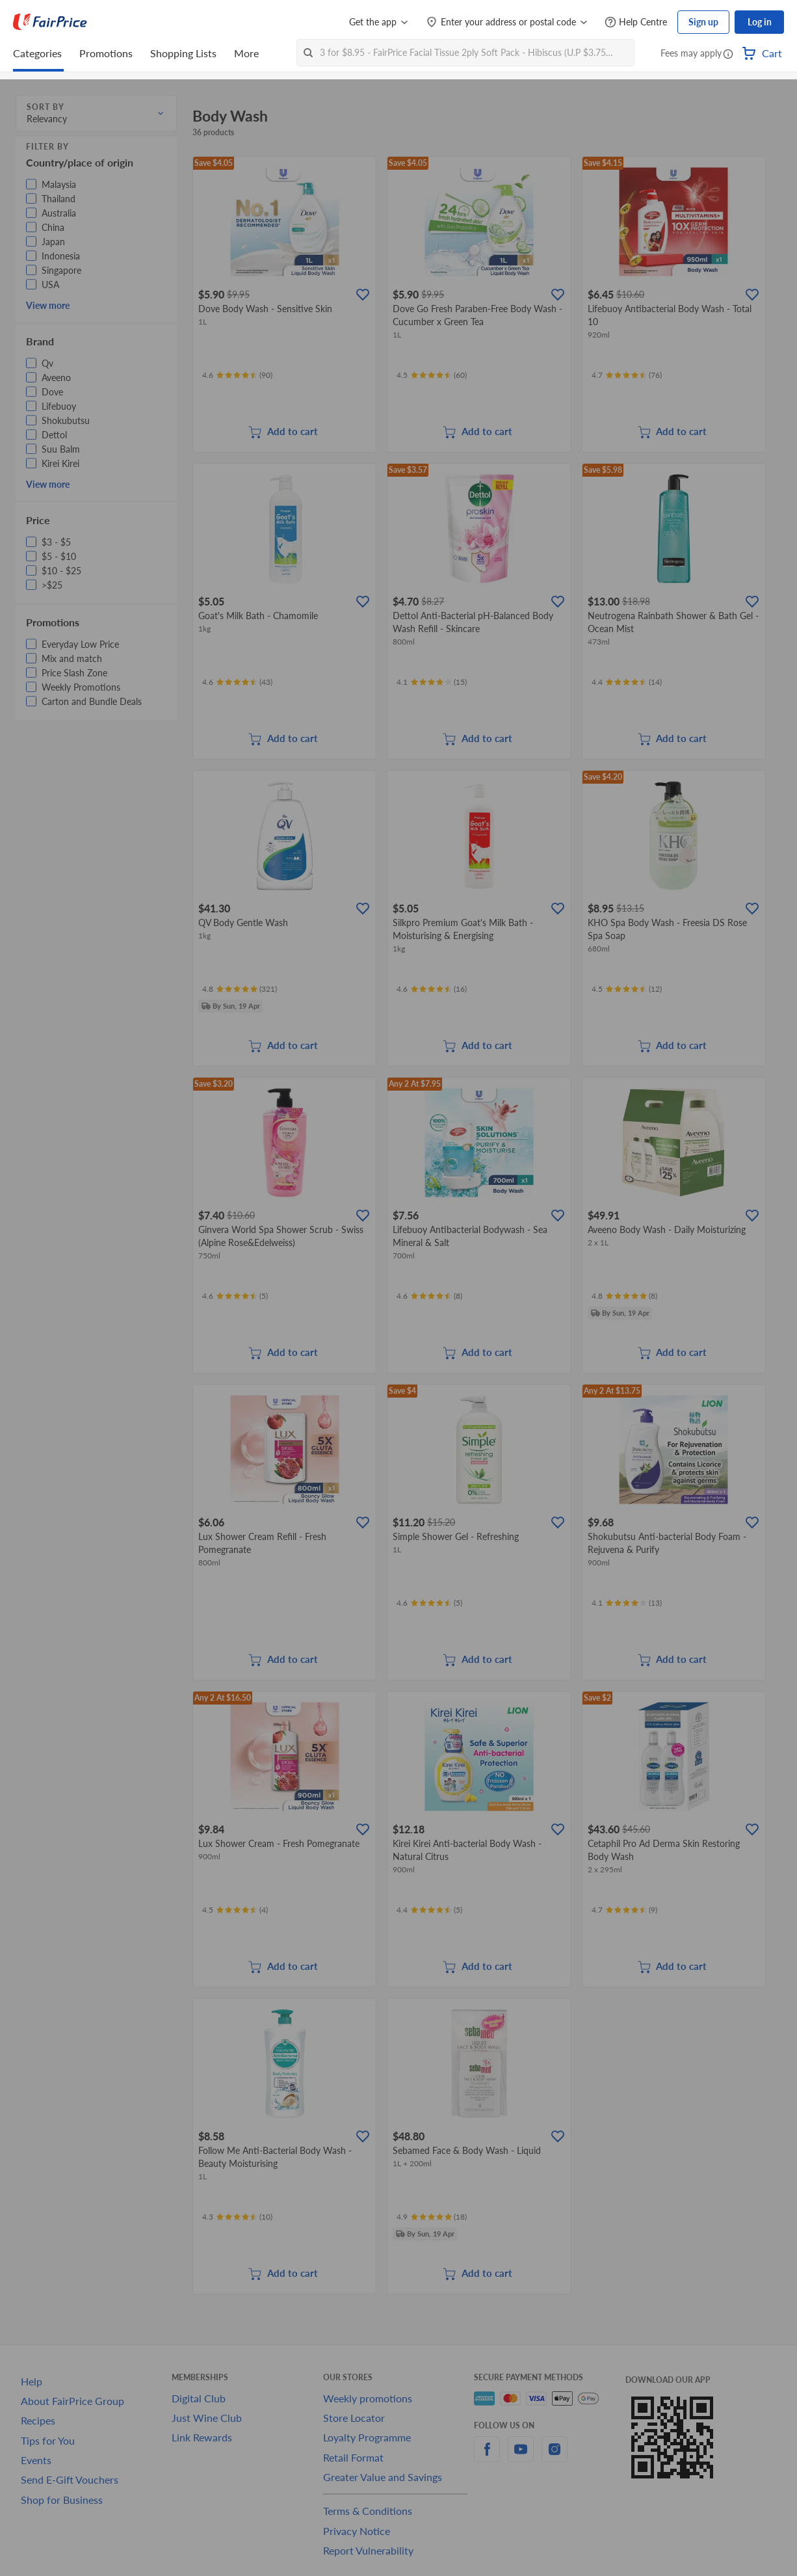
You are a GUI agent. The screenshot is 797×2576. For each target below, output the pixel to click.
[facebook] (487, 2456)
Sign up (703, 21)
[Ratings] (237, 375)
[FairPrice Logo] (50, 22)
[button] (728, 54)
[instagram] (555, 2456)
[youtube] (521, 2456)
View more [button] (48, 305)
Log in (760, 21)
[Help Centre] (636, 22)
